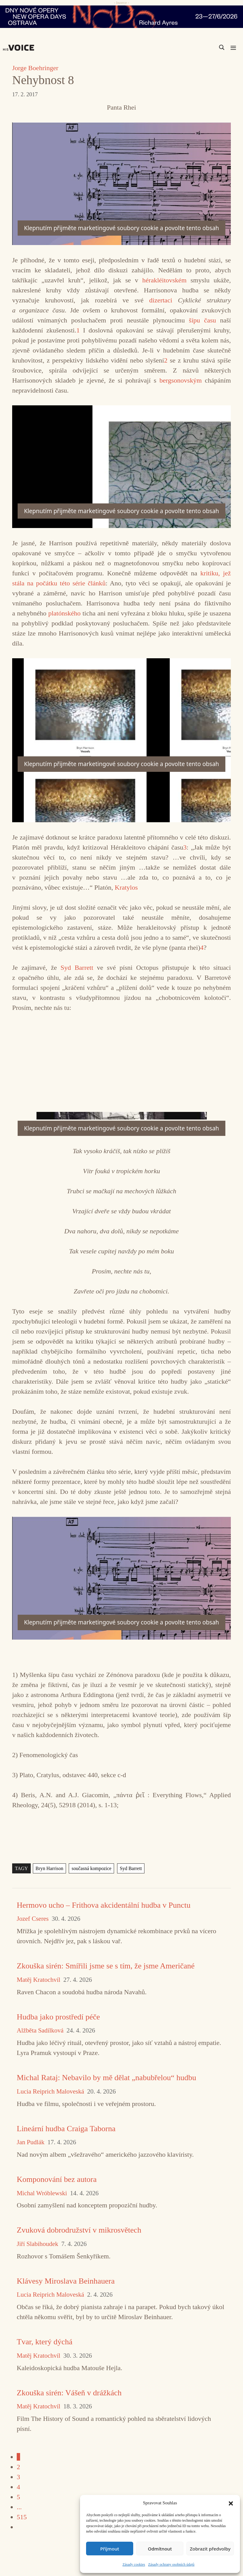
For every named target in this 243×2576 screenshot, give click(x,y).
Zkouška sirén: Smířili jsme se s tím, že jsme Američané (106, 1965)
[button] (231, 2503)
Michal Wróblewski (42, 2193)
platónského (65, 613)
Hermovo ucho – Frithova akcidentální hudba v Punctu (103, 1905)
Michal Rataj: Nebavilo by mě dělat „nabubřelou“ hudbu (106, 2077)
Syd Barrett (77, 967)
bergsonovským (182, 380)
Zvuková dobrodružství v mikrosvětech (79, 2230)
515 (22, 2517)
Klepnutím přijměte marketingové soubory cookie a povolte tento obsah (121, 228)
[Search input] (193, 47)
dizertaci (163, 300)
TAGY (21, 1868)
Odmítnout (160, 2549)
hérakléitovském (166, 280)
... (19, 2507)
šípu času (202, 320)
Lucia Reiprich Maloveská (50, 2091)
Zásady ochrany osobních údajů (171, 2564)
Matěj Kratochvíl (38, 1980)
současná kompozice (91, 1868)
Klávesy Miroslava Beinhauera (66, 2281)
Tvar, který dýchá (44, 2341)
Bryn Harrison (49, 1868)
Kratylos (126, 887)
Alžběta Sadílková (40, 2030)
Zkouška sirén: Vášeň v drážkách (69, 2392)
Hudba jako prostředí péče (58, 2016)
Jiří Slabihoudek (37, 2244)
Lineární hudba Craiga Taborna (66, 2128)
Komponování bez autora (57, 2179)
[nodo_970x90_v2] (121, 16)
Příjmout (109, 2549)
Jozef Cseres (33, 1919)
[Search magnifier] (221, 47)
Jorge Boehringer (35, 68)
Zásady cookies (134, 2564)
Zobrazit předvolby (210, 2549)
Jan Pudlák (30, 2142)
